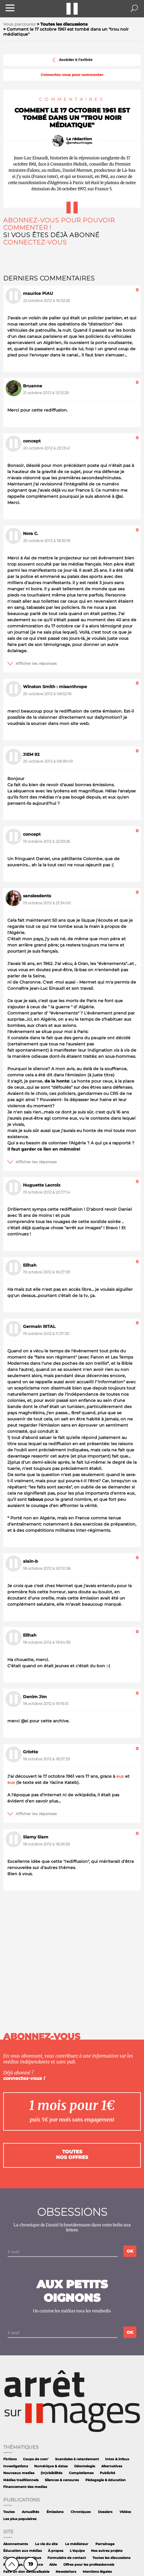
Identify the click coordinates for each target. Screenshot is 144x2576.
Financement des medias (25, 2487)
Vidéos (125, 2512)
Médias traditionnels (21, 2480)
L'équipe (77, 2551)
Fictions (10, 2459)
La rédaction (79, 139)
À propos (55, 2551)
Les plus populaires (20, 2519)
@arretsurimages (79, 142)
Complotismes (81, 2473)
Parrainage (105, 2544)
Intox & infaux (117, 2459)
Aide (53, 2565)
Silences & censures (62, 2480)
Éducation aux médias (22, 2551)
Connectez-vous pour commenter (72, 75)
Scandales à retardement (77, 2459)
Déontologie (84, 2466)
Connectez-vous (35, 242)
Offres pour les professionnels (88, 2565)
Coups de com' (36, 2459)
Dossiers (105, 2512)
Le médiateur (76, 2544)
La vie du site (46, 2544)
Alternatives (111, 2466)
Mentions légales (97, 2572)
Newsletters (66, 2572)
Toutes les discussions (111, 2558)
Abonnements (15, 2544)
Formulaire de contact (66, 2558)
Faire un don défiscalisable (26, 2572)
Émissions (55, 2512)
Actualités (30, 2512)
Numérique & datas (51, 2466)
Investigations (15, 2466)
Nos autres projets (107, 2551)
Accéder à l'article (72, 59)
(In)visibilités (51, 2473)
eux (120, 1776)
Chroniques (81, 2512)
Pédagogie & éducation (105, 2480)
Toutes (9, 2512)
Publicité (107, 2473)
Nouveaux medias (18, 2473)
